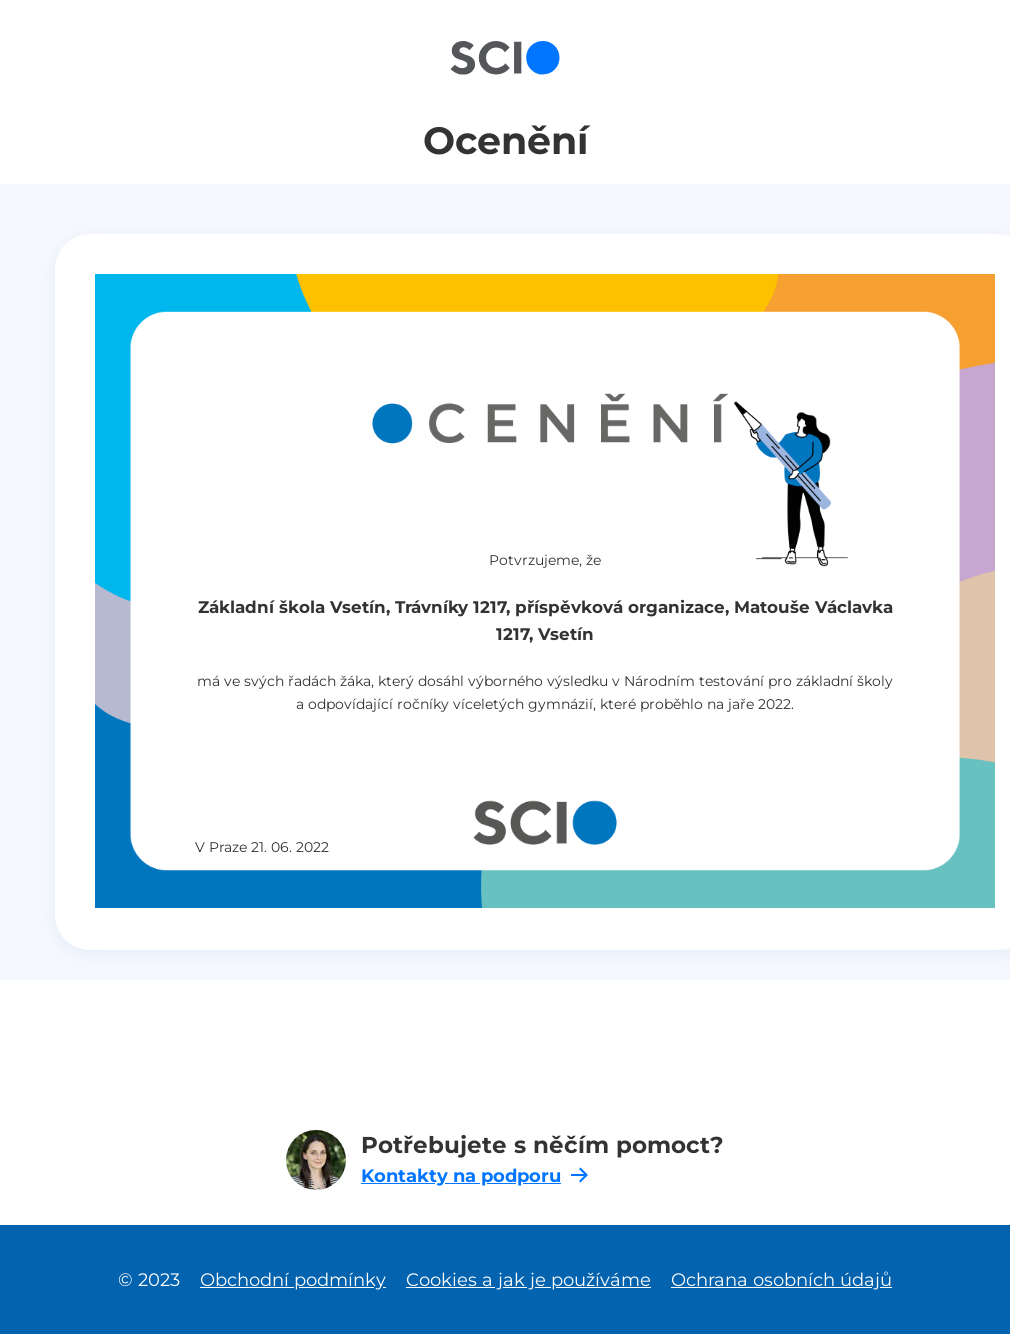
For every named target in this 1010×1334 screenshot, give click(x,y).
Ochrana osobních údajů (781, 1279)
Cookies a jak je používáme (528, 1279)
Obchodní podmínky (293, 1279)
